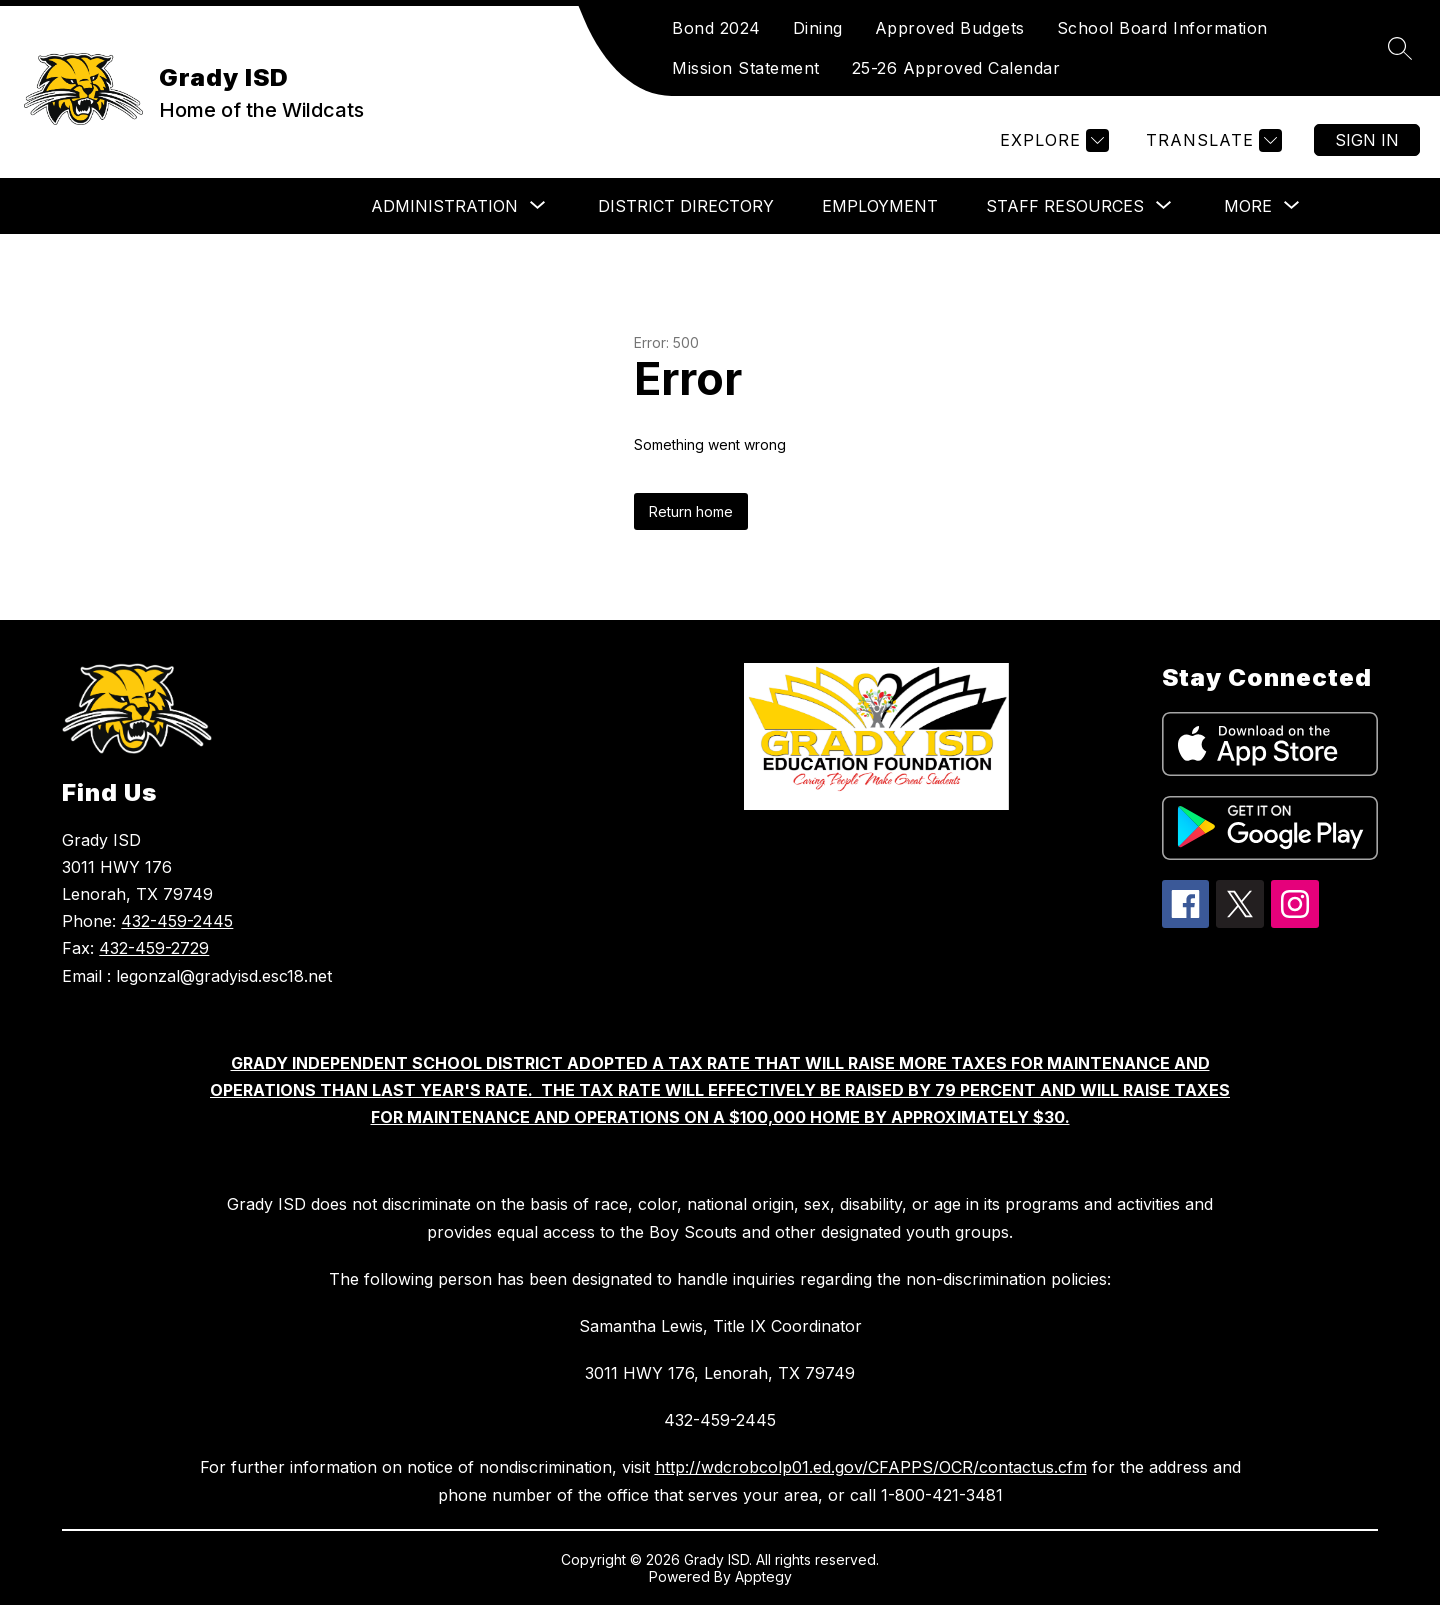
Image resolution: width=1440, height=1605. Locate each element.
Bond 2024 (716, 28)
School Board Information (1162, 28)
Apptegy (763, 1576)
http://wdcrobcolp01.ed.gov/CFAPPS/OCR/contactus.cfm (871, 1467)
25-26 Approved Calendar (956, 68)
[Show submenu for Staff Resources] (1065, 206)
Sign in (1367, 140)
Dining (818, 28)
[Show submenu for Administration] (444, 206)
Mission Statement (746, 68)
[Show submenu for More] (1248, 206)
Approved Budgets (950, 28)
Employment (880, 206)
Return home (691, 511)
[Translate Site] (1211, 140)
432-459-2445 (177, 921)
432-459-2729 (154, 948)
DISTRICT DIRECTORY (686, 206)
